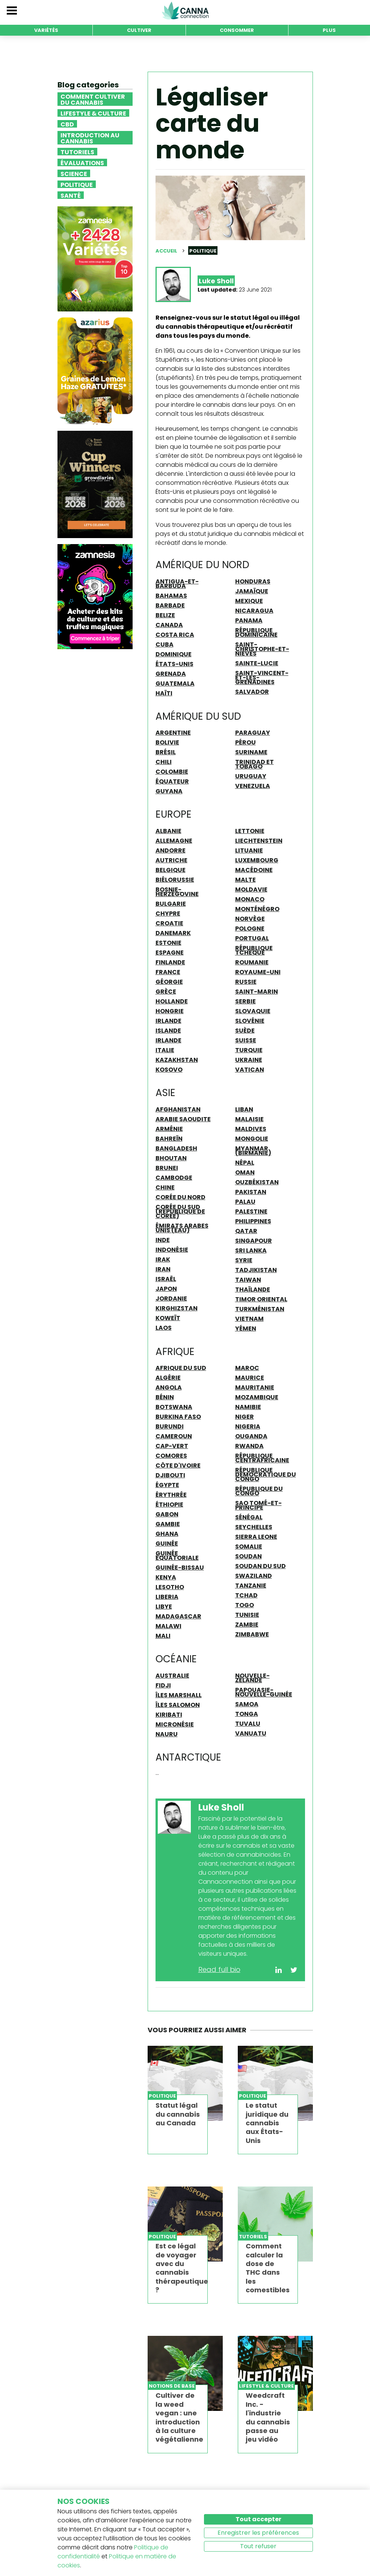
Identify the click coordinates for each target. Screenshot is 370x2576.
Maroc (247, 1368)
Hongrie (170, 1011)
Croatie (169, 923)
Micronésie (175, 1724)
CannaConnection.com (185, 10)
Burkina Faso (178, 1416)
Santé (70, 195)
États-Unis (174, 664)
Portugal (252, 938)
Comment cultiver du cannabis (92, 99)
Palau (245, 1201)
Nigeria (247, 1426)
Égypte (167, 1485)
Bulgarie (171, 903)
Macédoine (254, 870)
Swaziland (253, 1575)
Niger (244, 1416)
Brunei (167, 1168)
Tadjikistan (256, 1270)
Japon (166, 1288)
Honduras (252, 581)
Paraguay (252, 732)
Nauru (167, 1734)
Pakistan (250, 1192)
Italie (165, 1050)
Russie (246, 981)
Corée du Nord (180, 1197)
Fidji (163, 1685)
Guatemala (175, 683)
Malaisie (249, 1119)
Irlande (168, 1021)
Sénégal (249, 1517)
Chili (164, 762)
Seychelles (253, 1527)
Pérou (245, 742)
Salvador (252, 691)
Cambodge (174, 1177)
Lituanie (249, 850)
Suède (245, 1030)
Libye (164, 1606)
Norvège (250, 918)
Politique (76, 184)
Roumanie (252, 962)
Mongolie (251, 1138)
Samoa (246, 1704)
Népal (244, 1162)
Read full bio (219, 1969)
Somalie (248, 1546)
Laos (164, 1327)
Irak (163, 1259)
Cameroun (174, 1436)
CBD (67, 124)
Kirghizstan (177, 1308)
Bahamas (171, 595)
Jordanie (171, 1298)
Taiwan (248, 1279)
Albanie (168, 831)
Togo (244, 1605)
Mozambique (256, 1397)
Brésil (166, 752)
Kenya (166, 1577)
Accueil (166, 250)
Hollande (172, 1001)
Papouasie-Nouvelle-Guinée (263, 1692)
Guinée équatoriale (177, 1555)
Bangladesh (176, 1148)
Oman (245, 1172)
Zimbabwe (252, 1634)
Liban (244, 1109)
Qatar (246, 1231)
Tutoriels (77, 151)
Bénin (165, 1397)
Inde (163, 1240)
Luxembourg (256, 860)
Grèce (166, 991)
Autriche (171, 860)
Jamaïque (251, 591)
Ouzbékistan (257, 1182)
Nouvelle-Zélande (252, 1677)
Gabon (167, 1514)
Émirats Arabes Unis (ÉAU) (182, 1227)
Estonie (168, 942)
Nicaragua (254, 610)
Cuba (165, 644)
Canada (169, 625)
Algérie (168, 1377)
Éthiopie (169, 1504)
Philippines (253, 1221)
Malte (245, 879)
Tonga (246, 1714)
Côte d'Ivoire (178, 1465)
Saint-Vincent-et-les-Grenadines (261, 677)
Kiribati (169, 1714)
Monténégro (257, 909)
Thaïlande (252, 1289)
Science (73, 173)
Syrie (243, 1260)
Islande (168, 1030)
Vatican (249, 1069)
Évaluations (82, 162)
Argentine (173, 732)
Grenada (171, 673)
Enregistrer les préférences (258, 2532)
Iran (163, 1269)
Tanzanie (250, 1585)
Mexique (249, 601)
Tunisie (247, 1615)
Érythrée (171, 1494)
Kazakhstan (177, 1060)
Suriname (251, 752)
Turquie (249, 1050)
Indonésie (172, 1249)
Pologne (249, 928)
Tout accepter (258, 2519)
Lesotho (170, 1587)
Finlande (170, 962)
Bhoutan (171, 1158)
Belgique (171, 870)
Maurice (249, 1377)
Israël (166, 1279)
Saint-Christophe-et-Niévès (262, 648)
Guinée (167, 1543)
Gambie (168, 1524)
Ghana (167, 1533)
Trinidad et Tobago (254, 764)
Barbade (170, 605)
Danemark (173, 933)
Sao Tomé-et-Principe (258, 1505)
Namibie (248, 1407)
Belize (165, 615)
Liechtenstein (258, 840)
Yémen (245, 1328)
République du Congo (259, 1490)
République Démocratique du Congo (265, 1474)
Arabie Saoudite (183, 1119)
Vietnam (249, 1318)
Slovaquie (252, 1011)
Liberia (167, 1597)
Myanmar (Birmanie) (253, 1150)
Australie (172, 1675)
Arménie (169, 1129)
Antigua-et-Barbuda (177, 583)
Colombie (172, 771)
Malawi (168, 1626)
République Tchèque (254, 950)
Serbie (245, 1001)
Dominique (174, 654)
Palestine (251, 1211)
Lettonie (249, 831)
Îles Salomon (178, 1705)
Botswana (174, 1407)
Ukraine (248, 1060)
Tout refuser (258, 2546)
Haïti (164, 693)
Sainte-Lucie (256, 663)
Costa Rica (175, 634)
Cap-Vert (172, 1446)
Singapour (253, 1240)
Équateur (172, 781)
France (168, 972)
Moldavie (251, 889)
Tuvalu (247, 1723)
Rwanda (249, 1446)
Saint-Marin (256, 991)
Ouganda (251, 1436)
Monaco (249, 899)
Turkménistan (259, 1309)
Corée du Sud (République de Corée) (180, 1211)
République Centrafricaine (262, 1457)
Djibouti (170, 1475)
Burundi (170, 1426)
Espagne (170, 952)
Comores (171, 1455)
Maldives (250, 1129)
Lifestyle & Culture (93, 113)
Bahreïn (169, 1138)
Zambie (246, 1624)
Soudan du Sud (260, 1566)
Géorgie (169, 981)
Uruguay (250, 776)
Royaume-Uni (258, 972)
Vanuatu (250, 1733)
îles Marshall (179, 1695)
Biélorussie (175, 879)
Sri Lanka (251, 1250)
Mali (163, 1636)
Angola (169, 1387)
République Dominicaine (256, 632)
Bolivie (167, 742)
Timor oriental (261, 1299)
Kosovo (169, 1069)
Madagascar (178, 1616)
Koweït (168, 1318)
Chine (165, 1187)
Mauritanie (254, 1387)
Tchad (246, 1595)
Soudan (248, 1556)
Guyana (169, 791)
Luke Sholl (216, 281)
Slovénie (249, 1021)
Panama (249, 620)
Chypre (168, 913)
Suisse (245, 1040)
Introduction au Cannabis (89, 137)
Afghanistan (178, 1109)
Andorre (171, 850)
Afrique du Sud (181, 1368)
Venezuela (252, 786)
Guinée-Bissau (180, 1567)
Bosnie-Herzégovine (177, 891)
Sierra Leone (256, 1536)
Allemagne (174, 840)
